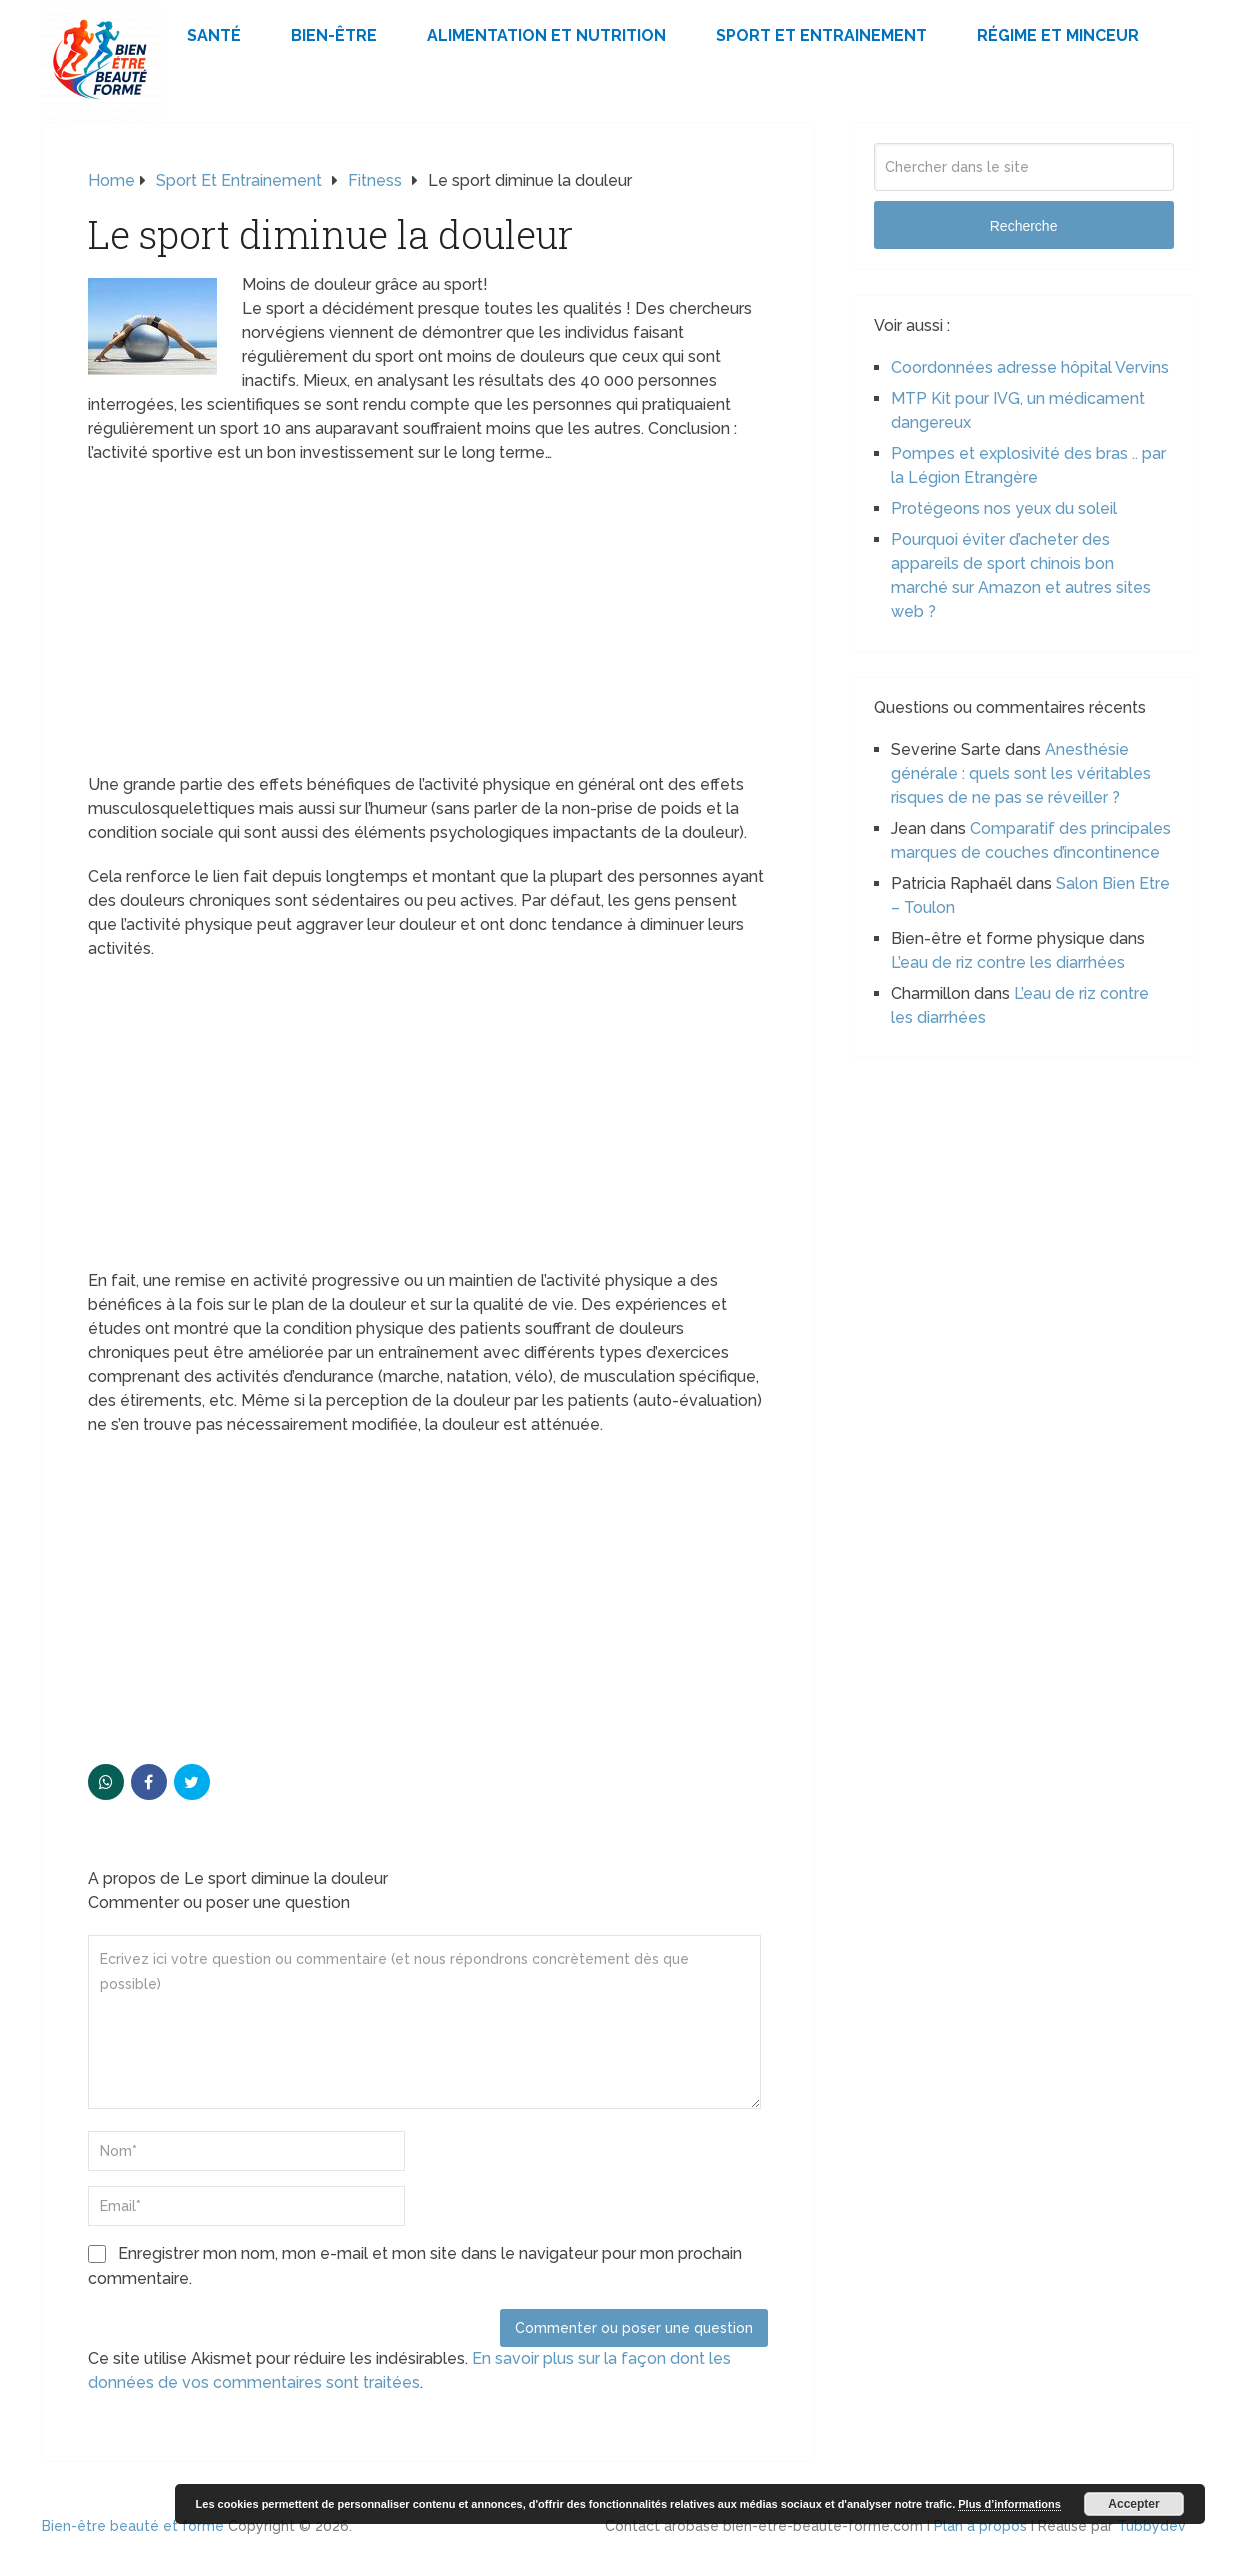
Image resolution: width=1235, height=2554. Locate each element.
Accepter (1133, 2504)
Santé (214, 35)
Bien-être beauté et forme (133, 2526)
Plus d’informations (1009, 2504)
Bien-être (334, 35)
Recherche (1024, 226)
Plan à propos (980, 2526)
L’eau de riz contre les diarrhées (1008, 962)
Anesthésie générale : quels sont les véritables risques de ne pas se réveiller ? (1021, 773)
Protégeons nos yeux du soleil (1004, 508)
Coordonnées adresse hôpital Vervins (1030, 367)
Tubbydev (1151, 2526)
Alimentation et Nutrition (546, 35)
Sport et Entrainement (821, 35)
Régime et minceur (1058, 35)
